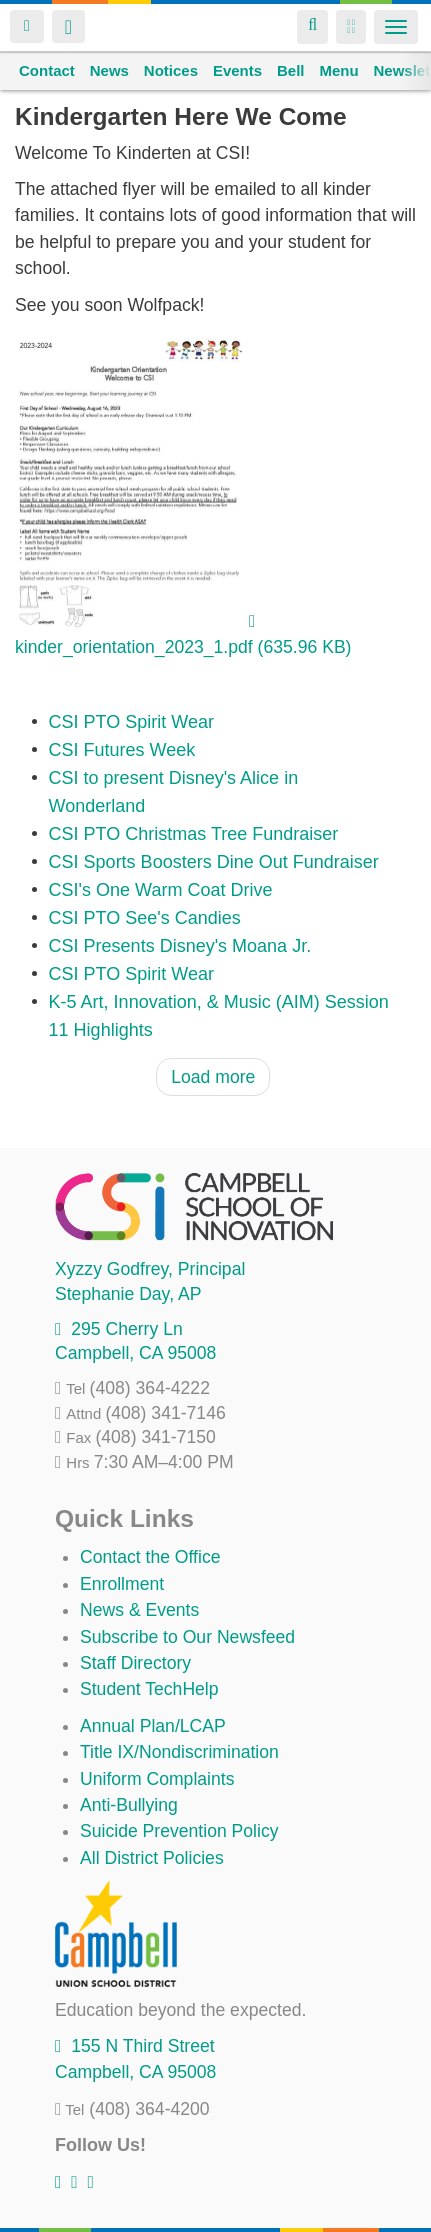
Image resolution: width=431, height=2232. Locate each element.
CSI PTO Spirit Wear (131, 722)
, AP (128, 1294)
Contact (47, 70)
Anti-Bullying (129, 1805)
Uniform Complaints (157, 1779)
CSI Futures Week (122, 750)
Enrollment (122, 1584)
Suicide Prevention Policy (179, 1831)
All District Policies (152, 1858)
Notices (171, 70)
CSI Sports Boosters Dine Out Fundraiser (214, 862)
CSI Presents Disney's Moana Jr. (180, 946)
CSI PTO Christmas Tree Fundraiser (194, 834)
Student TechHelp (149, 1689)
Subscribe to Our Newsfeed (187, 1637)
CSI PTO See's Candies (145, 918)
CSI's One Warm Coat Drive (161, 890)
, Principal (150, 1269)
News (109, 70)
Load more (213, 1077)
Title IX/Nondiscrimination (179, 1752)
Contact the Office (150, 1557)
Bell (291, 70)
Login (27, 26)
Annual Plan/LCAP (153, 1726)
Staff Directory (135, 1663)
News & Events (139, 1610)
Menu (338, 70)
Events (237, 70)
